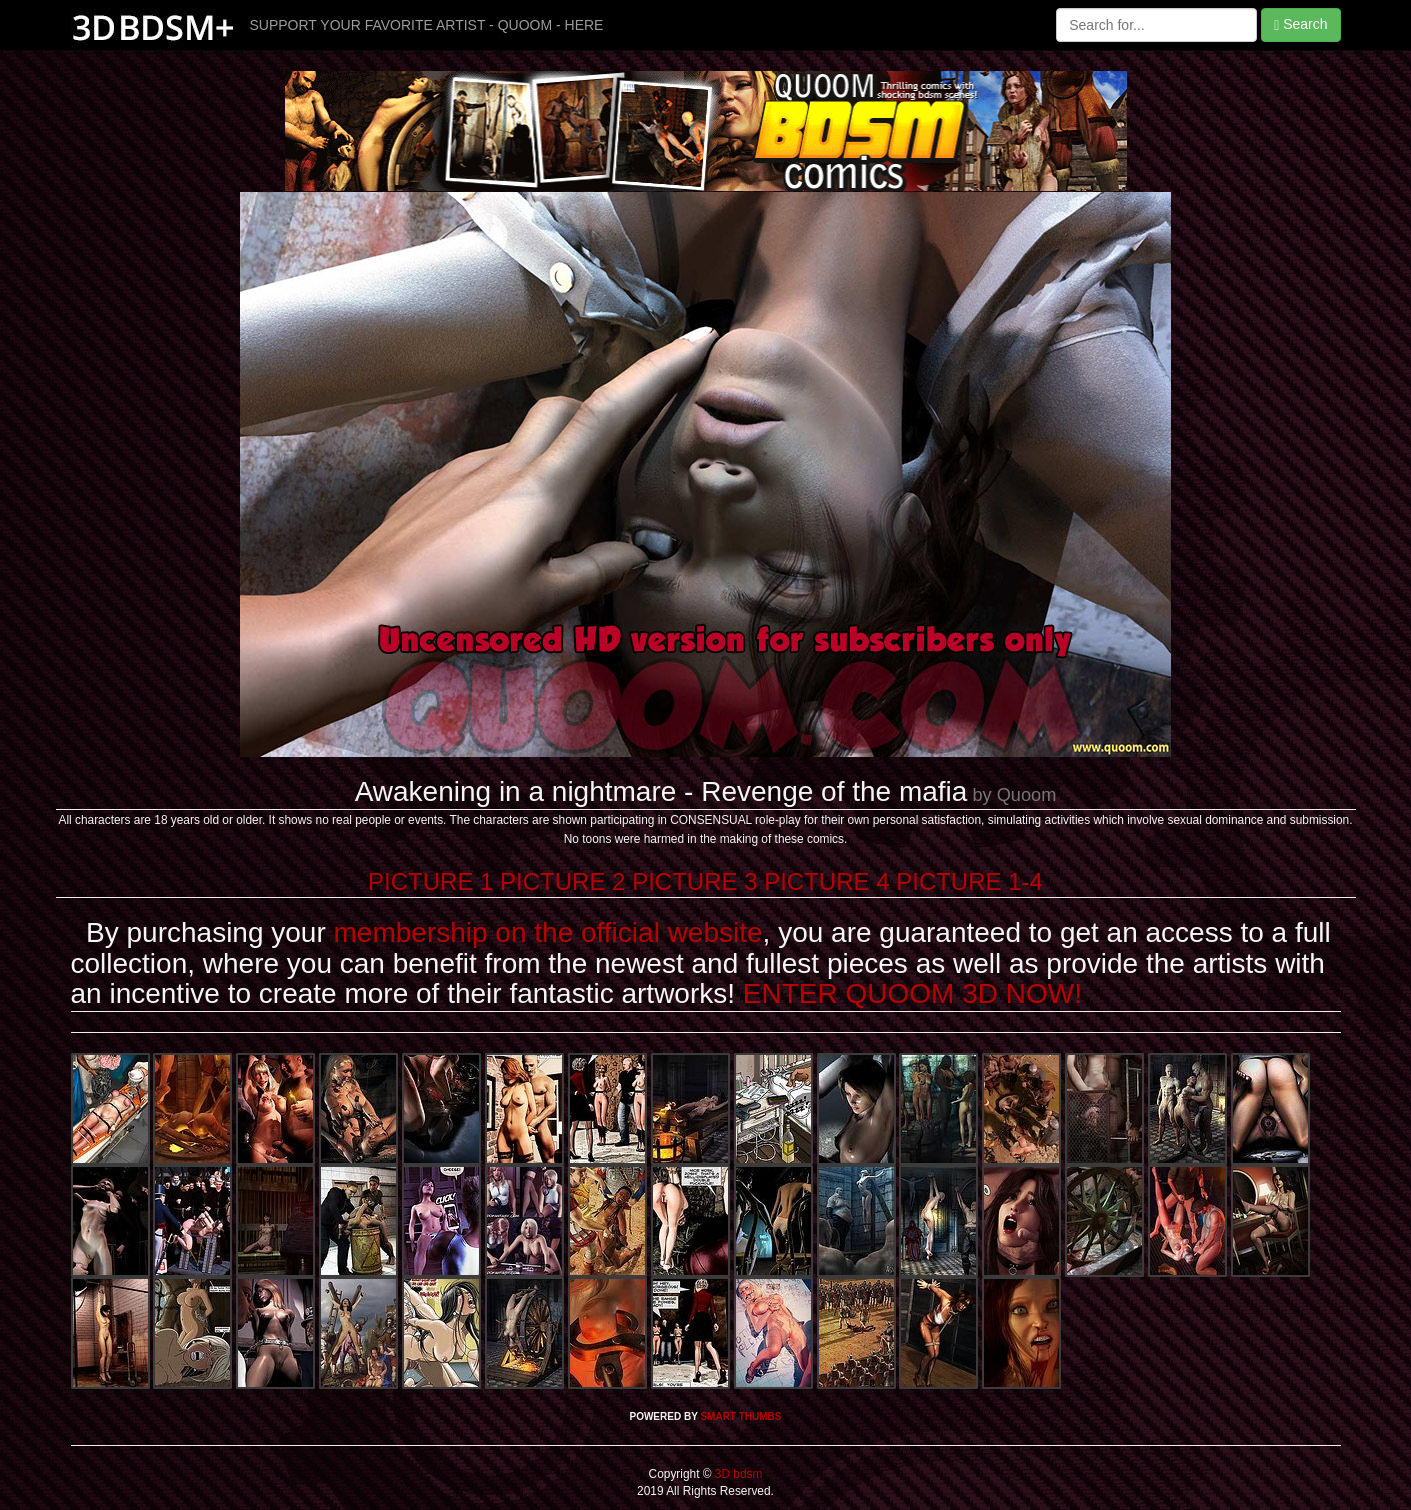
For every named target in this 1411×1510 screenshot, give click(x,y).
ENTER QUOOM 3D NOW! (912, 993)
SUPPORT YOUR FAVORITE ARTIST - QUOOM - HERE (427, 25)
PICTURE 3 (694, 881)
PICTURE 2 (562, 881)
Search (1300, 24)
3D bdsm (737, 1474)
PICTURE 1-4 (969, 881)
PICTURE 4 (826, 881)
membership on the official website (548, 932)
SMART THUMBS (740, 1416)
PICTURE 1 (430, 881)
